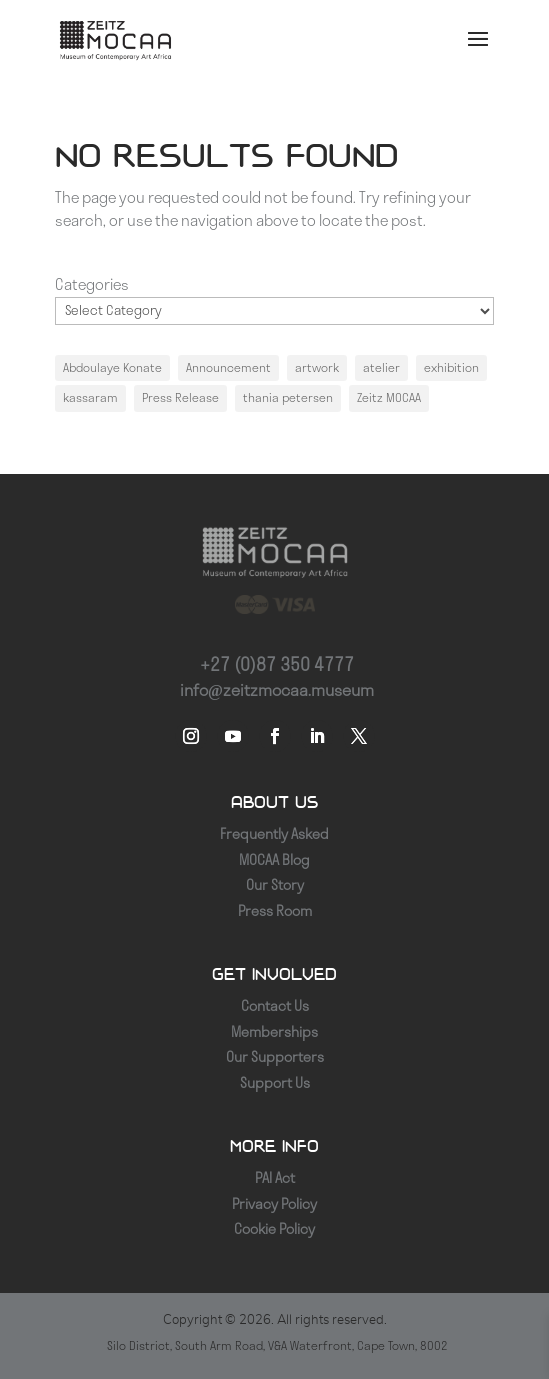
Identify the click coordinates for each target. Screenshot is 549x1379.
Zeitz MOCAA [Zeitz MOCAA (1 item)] (389, 397)
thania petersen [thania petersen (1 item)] (288, 397)
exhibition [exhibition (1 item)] (451, 367)
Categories (92, 284)
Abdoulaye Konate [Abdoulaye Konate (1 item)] (112, 367)
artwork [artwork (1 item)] (317, 367)
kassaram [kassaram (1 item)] (90, 397)
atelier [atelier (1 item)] (381, 367)
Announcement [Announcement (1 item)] (228, 367)
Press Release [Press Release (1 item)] (180, 397)
